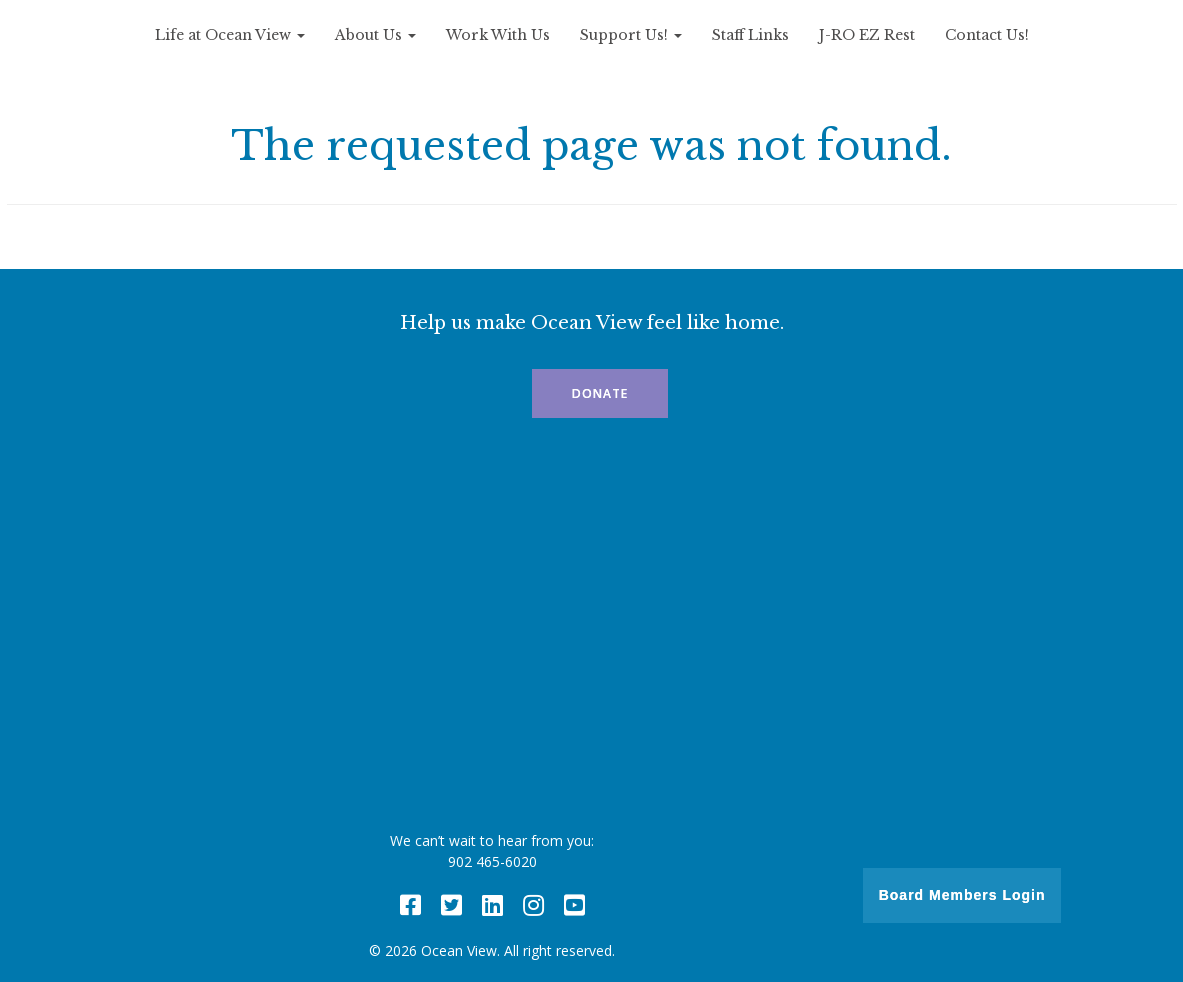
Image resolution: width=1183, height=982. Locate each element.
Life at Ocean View (230, 35)
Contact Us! (987, 35)
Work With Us (498, 35)
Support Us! (631, 35)
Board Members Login (962, 895)
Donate (600, 393)
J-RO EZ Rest (867, 35)
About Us (375, 35)
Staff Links (750, 35)
